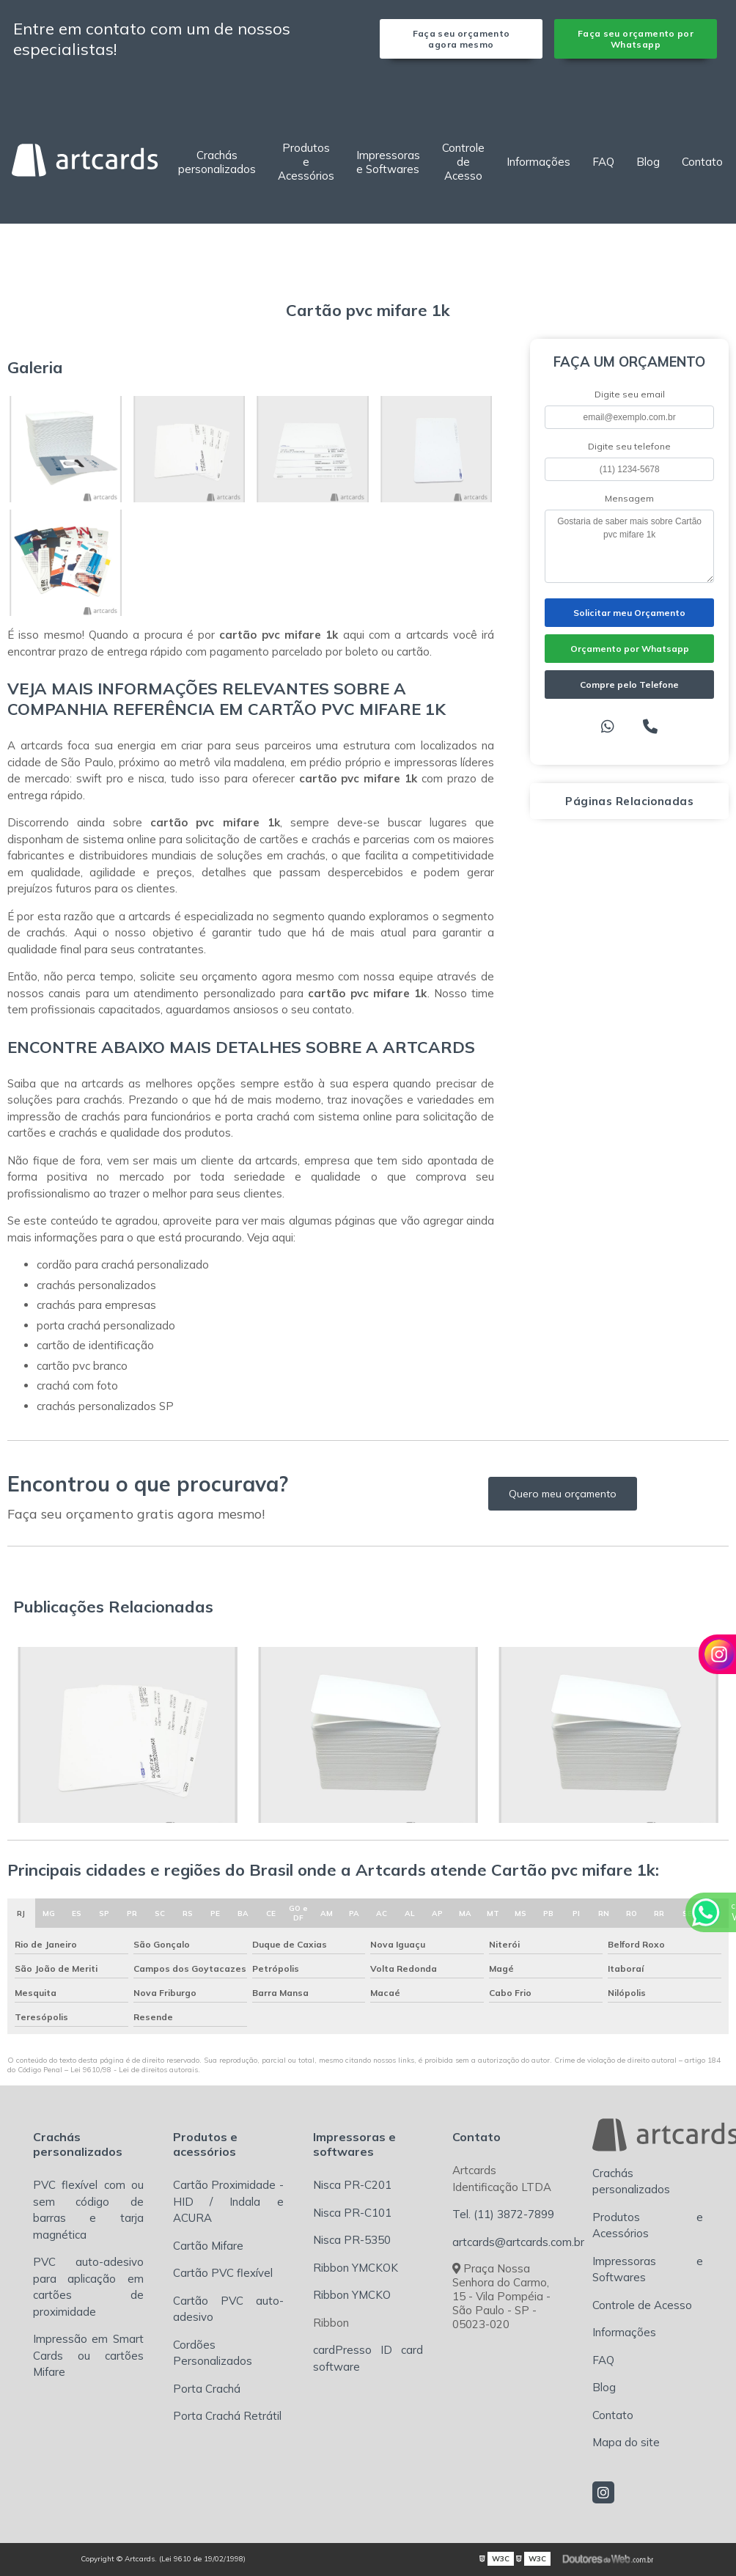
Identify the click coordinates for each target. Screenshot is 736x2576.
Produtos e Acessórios (306, 162)
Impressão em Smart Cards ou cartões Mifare (88, 2355)
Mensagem (629, 498)
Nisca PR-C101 (352, 2213)
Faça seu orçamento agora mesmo (461, 39)
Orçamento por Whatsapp (629, 648)
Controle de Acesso (463, 162)
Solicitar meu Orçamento (629, 612)
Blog (648, 162)
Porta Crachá (206, 2389)
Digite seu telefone (629, 446)
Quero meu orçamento (563, 1493)
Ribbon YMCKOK (355, 2268)
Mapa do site (626, 2442)
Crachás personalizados (217, 162)
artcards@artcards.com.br (518, 2242)
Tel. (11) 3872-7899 (503, 2214)
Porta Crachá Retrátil (227, 2416)
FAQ (603, 162)
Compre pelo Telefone (629, 684)
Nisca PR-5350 (352, 2240)
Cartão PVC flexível (223, 2273)
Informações (538, 162)
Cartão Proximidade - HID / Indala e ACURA (228, 2201)
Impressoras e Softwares (388, 162)
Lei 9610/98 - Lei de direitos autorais (134, 2069)
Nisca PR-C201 (352, 2185)
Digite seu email (630, 394)
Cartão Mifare (208, 2246)
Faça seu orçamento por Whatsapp (635, 39)
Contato (702, 162)
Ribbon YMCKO (352, 2295)
